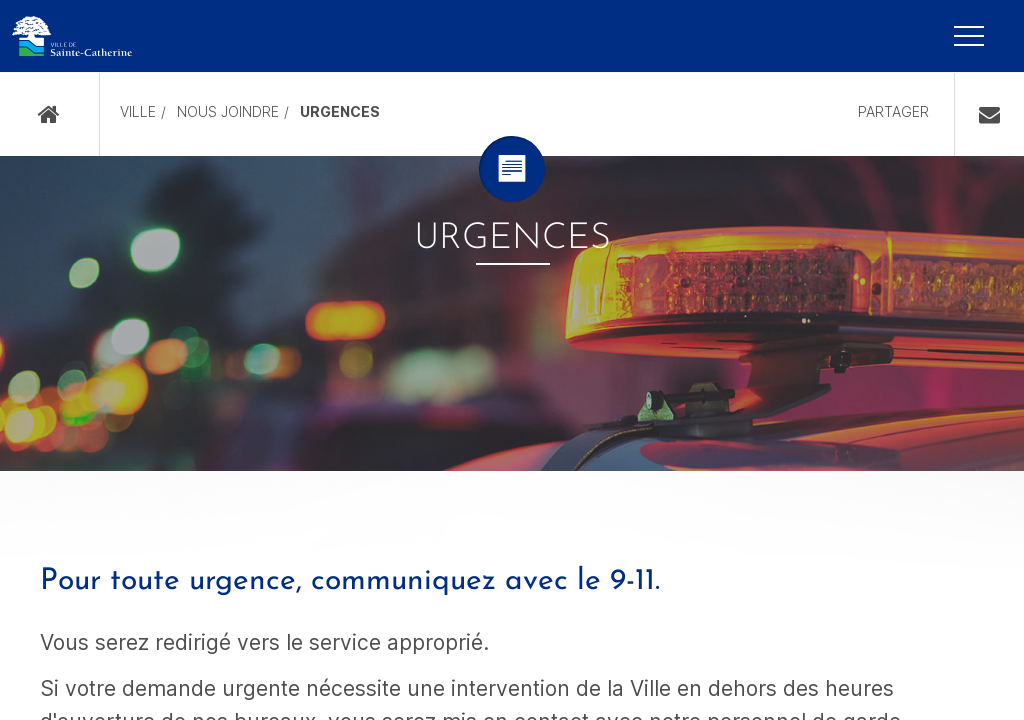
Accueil (49, 114)
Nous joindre (228, 111)
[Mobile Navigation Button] (969, 36)
